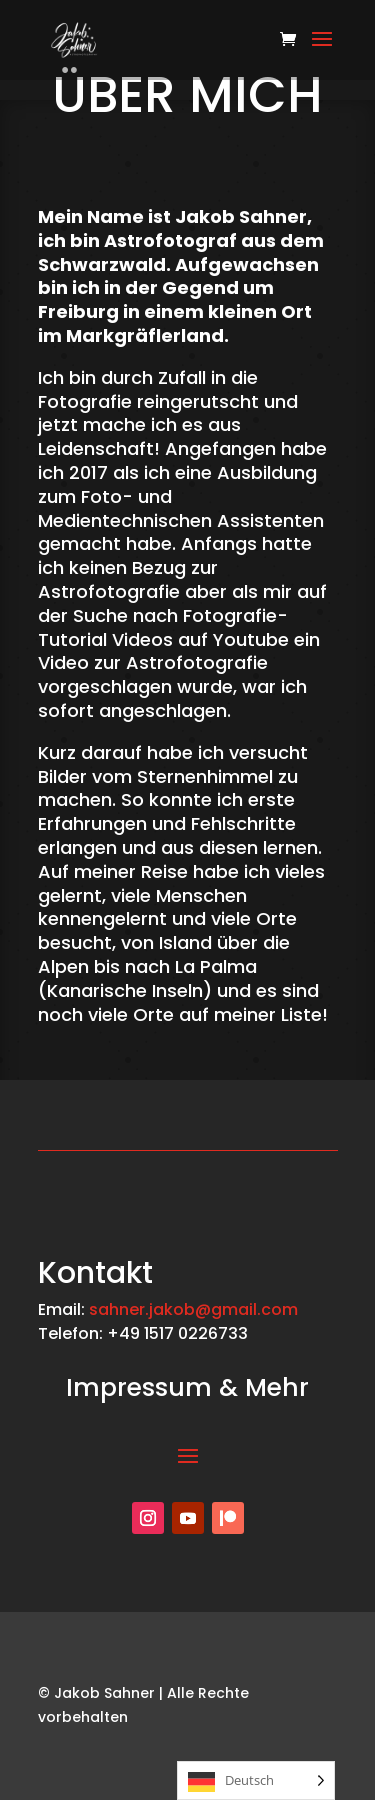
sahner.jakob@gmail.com (193, 1309)
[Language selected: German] (256, 1780)
